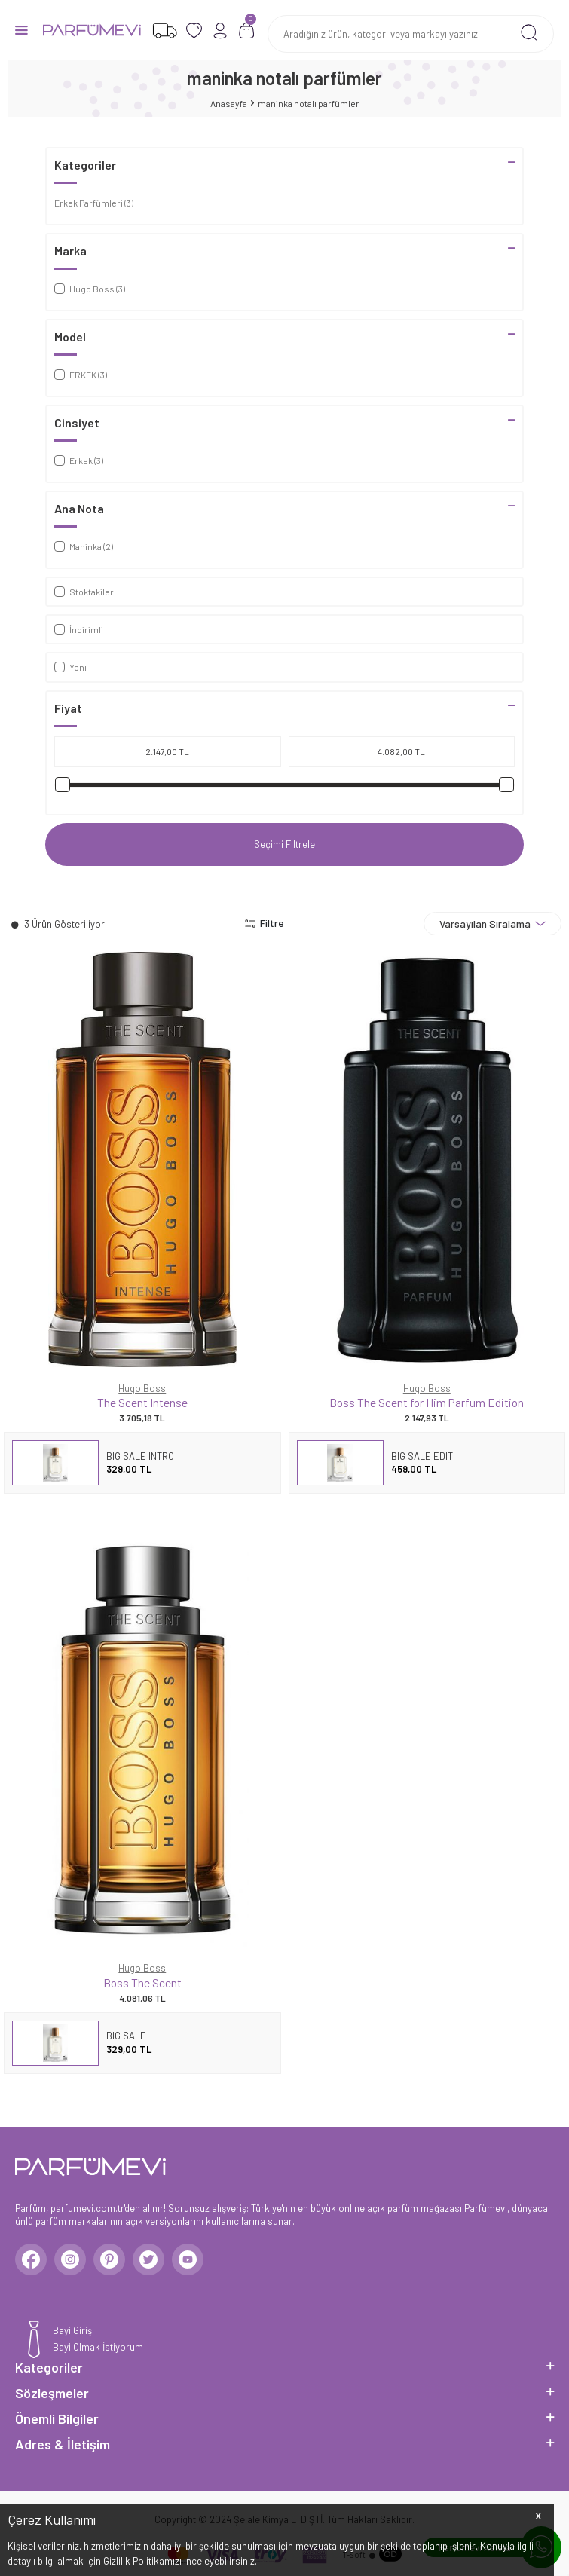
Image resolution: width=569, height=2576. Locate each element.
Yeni (70, 667)
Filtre (264, 922)
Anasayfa (228, 103)
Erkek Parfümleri (93, 203)
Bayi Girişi (73, 2330)
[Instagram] (70, 2259)
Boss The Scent (142, 1982)
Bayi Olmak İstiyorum (98, 2347)
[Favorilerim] (164, 30)
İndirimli (78, 629)
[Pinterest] (109, 2259)
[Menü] (21, 29)
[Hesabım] (220, 30)
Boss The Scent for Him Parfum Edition (426, 1402)
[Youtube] (188, 2259)
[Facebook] (31, 2259)
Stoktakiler (84, 591)
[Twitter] (148, 2259)
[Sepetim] (246, 30)
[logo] (92, 30)
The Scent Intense (142, 1402)
